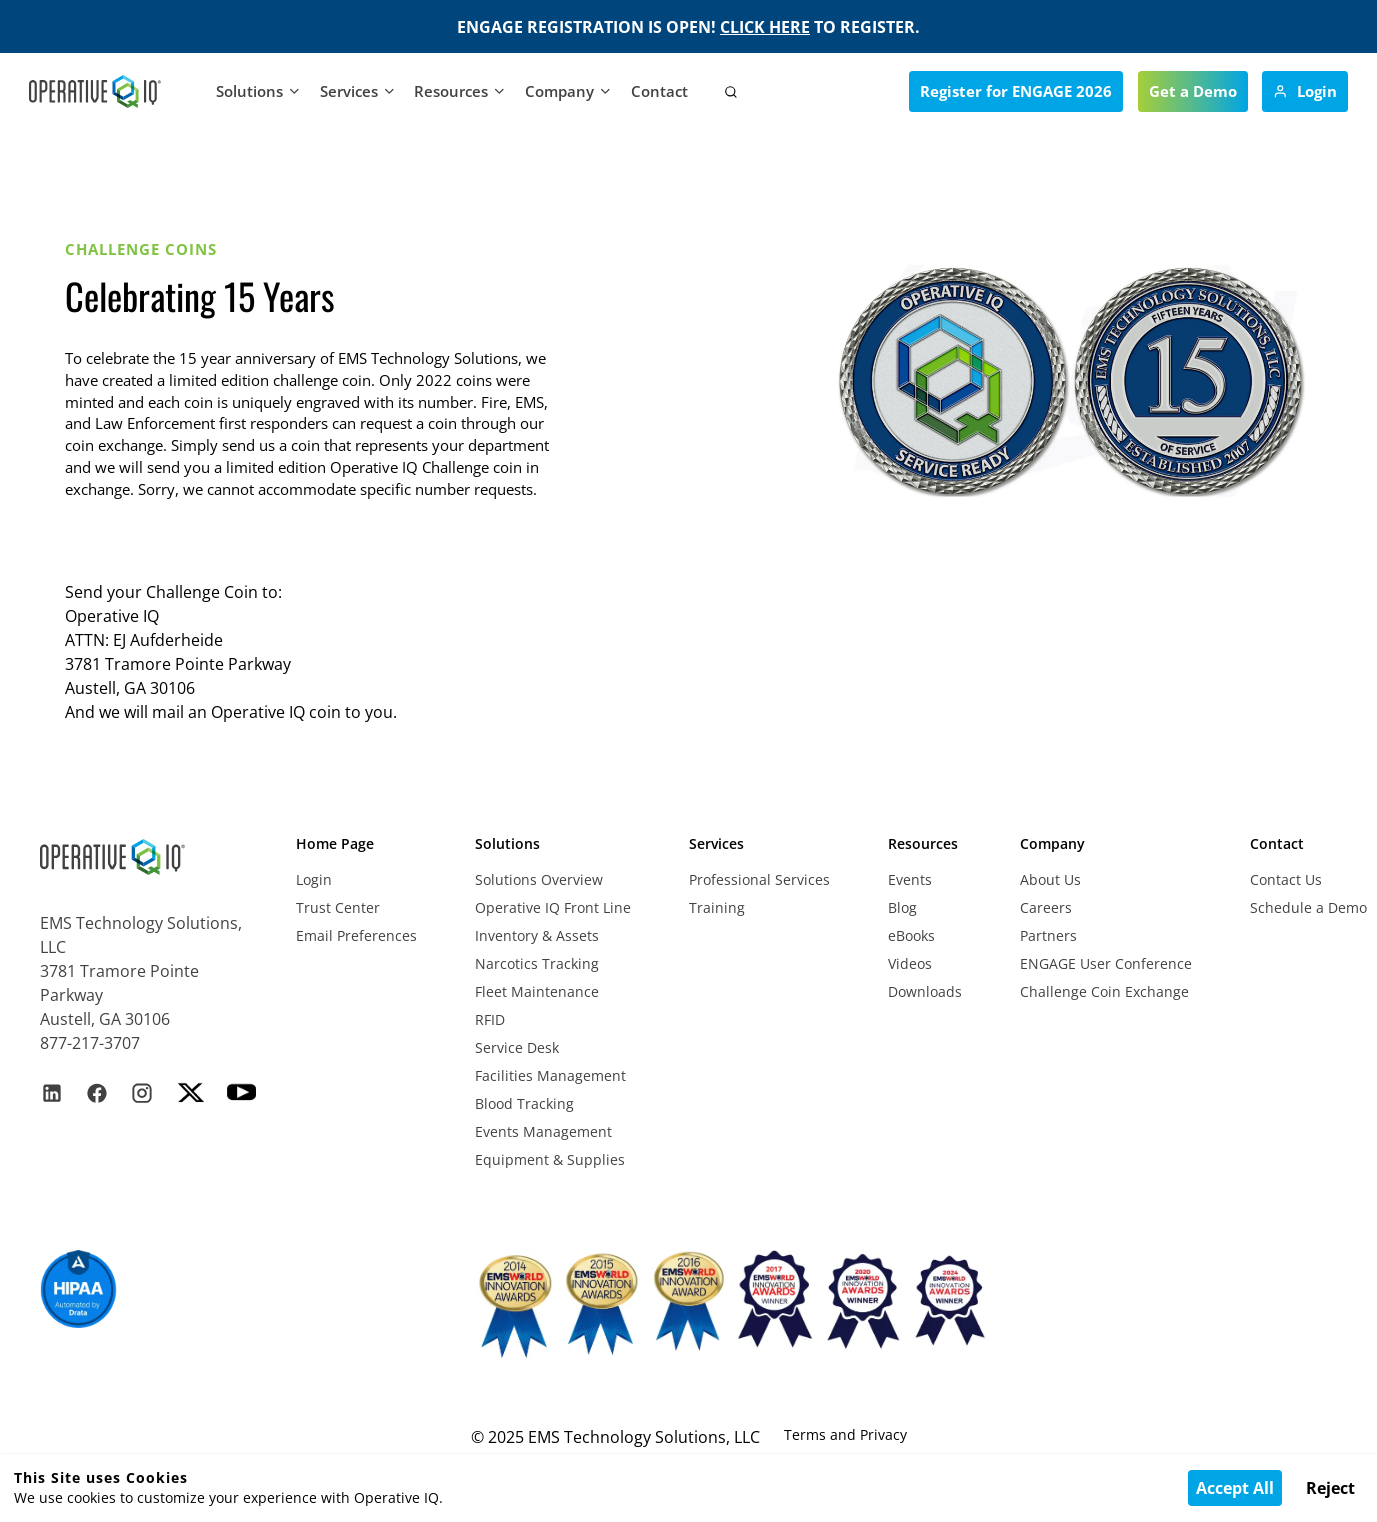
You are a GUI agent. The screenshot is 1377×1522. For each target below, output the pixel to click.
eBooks (911, 935)
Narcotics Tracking (537, 963)
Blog (902, 907)
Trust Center (338, 907)
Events (910, 879)
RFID (490, 1019)
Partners (1048, 935)
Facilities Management (550, 1075)
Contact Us (1286, 879)
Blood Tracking (524, 1103)
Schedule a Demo (1308, 907)
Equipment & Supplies (550, 1159)
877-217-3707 (90, 1043)
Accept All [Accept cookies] (1235, 1488)
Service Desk (517, 1047)
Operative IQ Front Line (553, 907)
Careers (1046, 907)
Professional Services (759, 879)
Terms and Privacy (845, 1434)
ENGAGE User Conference (1106, 963)
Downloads (925, 991)
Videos (910, 963)
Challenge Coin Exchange (1104, 991)
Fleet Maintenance (537, 991)
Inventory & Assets (537, 935)
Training (717, 907)
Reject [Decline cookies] (1330, 1488)
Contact (659, 91)
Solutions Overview (539, 879)
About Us (1050, 879)
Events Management (543, 1131)
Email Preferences (356, 935)
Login (314, 879)
